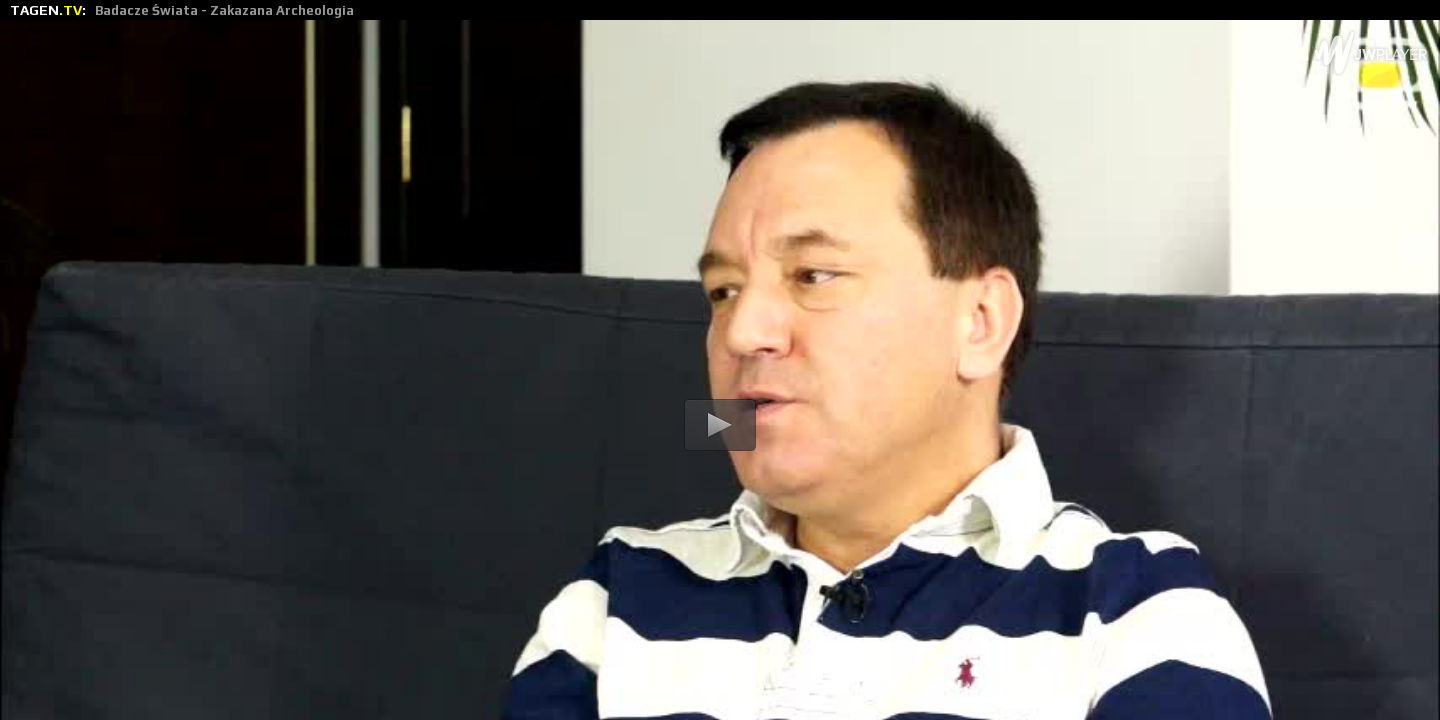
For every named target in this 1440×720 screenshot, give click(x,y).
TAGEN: (182, 10)
